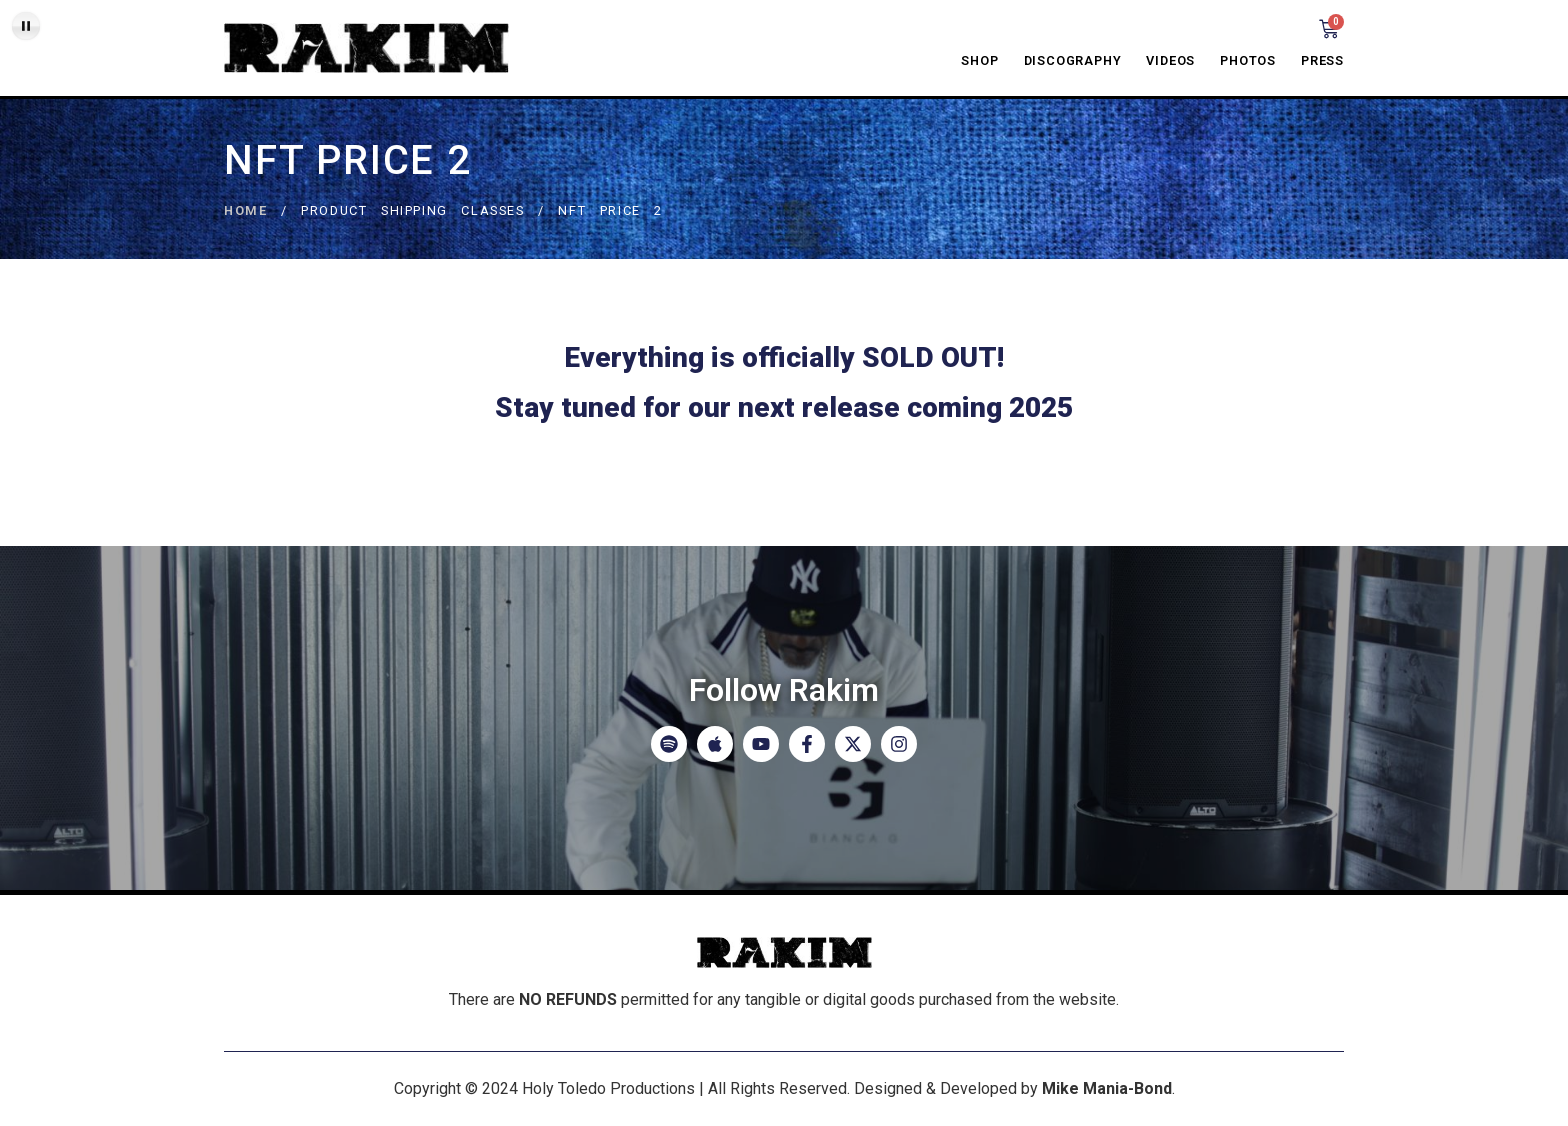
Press (1322, 60)
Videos (1170, 60)
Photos (1248, 60)
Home (245, 210)
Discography (1073, 60)
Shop (979, 60)
